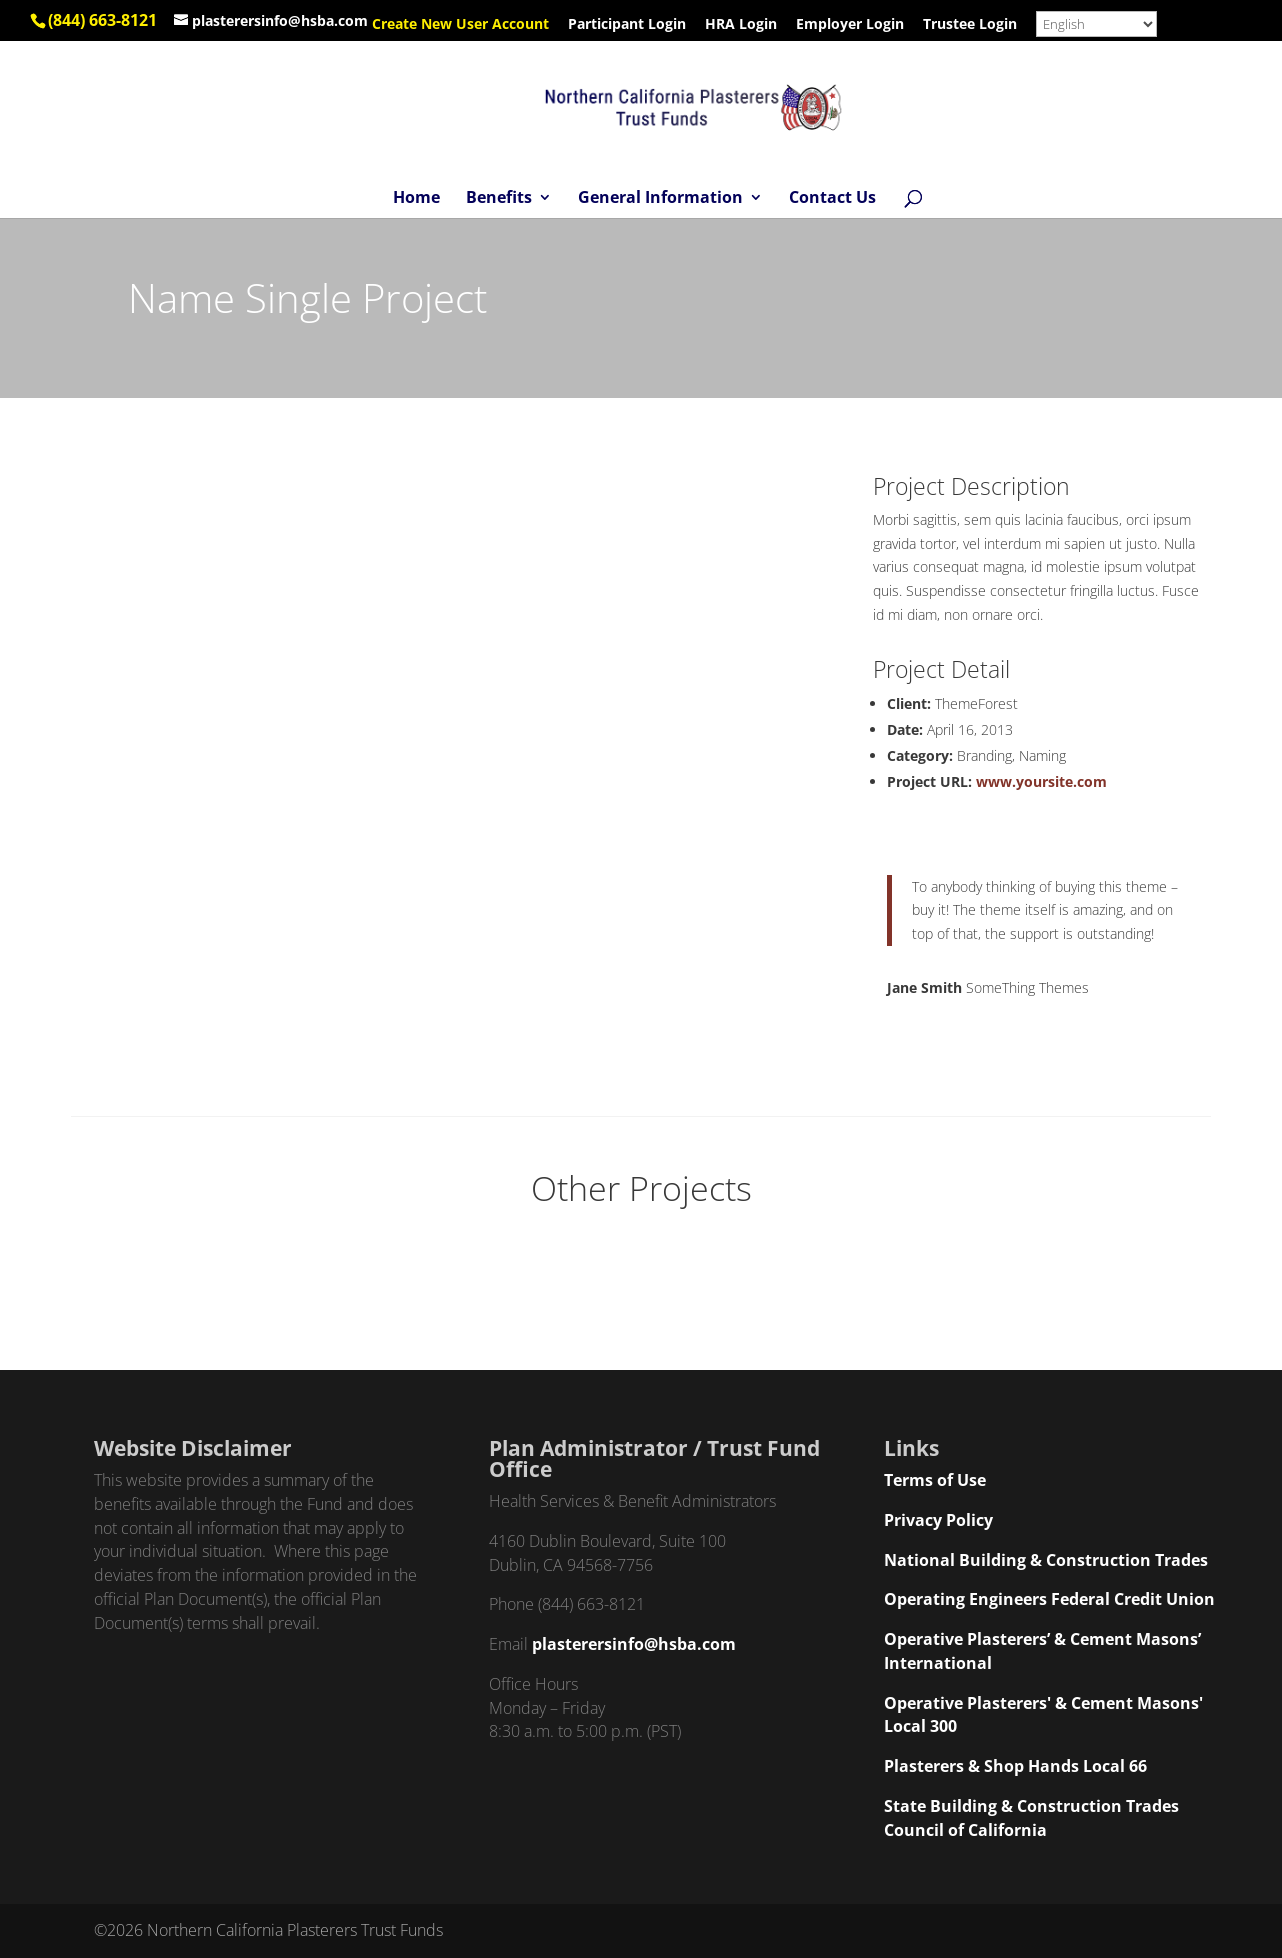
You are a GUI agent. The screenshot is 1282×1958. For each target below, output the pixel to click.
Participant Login (627, 25)
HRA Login (741, 25)
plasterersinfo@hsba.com (634, 1644)
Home (416, 199)
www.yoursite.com (1041, 781)
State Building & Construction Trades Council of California (1031, 1818)
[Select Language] (1096, 24)
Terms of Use (935, 1480)
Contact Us (832, 199)
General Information (660, 199)
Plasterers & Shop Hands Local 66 (1015, 1766)
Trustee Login (970, 25)
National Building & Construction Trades (1046, 1560)
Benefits (499, 199)
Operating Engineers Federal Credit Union (1049, 1599)
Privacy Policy (938, 1520)
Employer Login (850, 25)
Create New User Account (460, 25)
